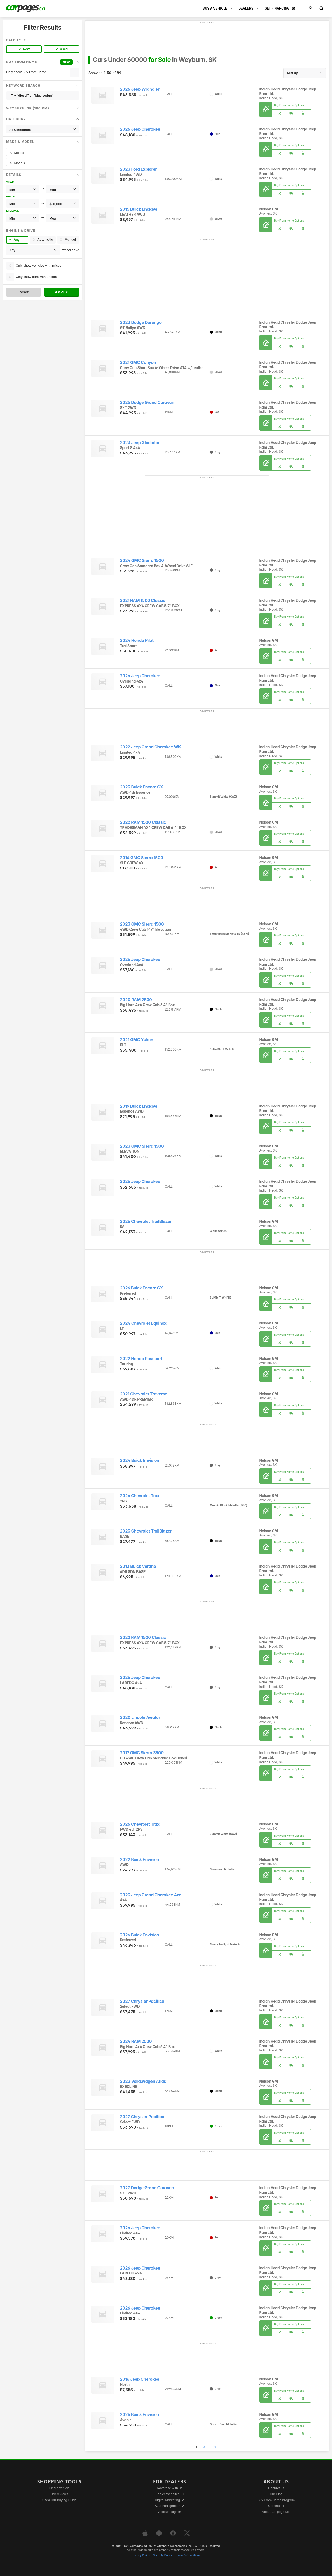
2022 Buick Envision (139, 1859)
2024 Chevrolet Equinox (143, 1323)
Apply (61, 292)
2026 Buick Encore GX (141, 1288)
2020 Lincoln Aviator (140, 1717)
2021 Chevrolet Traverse (143, 1393)
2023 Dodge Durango (141, 322)
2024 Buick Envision (139, 1460)
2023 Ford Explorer (138, 169)
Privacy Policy (141, 2555)
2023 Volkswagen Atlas (143, 2081)
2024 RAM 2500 (136, 2041)
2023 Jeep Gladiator (140, 442)
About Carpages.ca (276, 2512)
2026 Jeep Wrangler (140, 89)
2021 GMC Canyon (138, 362)
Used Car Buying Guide (59, 2500)
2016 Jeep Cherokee (140, 2379)
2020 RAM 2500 (136, 999)
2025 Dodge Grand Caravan (147, 402)
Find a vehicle (59, 2488)
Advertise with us (169, 2488)
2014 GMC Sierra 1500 (141, 857)
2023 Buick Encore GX (141, 787)
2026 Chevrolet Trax (140, 1495)
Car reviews (59, 2494)
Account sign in (169, 2512)
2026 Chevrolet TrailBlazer (146, 1221)
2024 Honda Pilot (137, 640)
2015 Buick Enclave (138, 209)
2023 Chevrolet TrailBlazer (146, 1531)
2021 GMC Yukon (136, 1039)
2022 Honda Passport (141, 1358)
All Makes (43, 153)
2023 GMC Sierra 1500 (142, 924)
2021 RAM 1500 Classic (142, 600)
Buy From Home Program (276, 2500)
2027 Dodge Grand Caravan (147, 2187)
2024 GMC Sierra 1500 (142, 560)
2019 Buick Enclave (138, 1106)
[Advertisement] (207, 36)
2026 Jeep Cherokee (140, 129)
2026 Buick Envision (139, 1934)
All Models (43, 163)
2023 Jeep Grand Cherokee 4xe (150, 1894)
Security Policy (162, 2555)
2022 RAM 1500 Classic (143, 822)
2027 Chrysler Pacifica (142, 2001)
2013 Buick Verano (138, 1566)
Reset (23, 292)
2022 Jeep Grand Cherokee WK (150, 747)
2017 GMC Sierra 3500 (142, 1752)
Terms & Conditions (187, 2555)
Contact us (276, 2488)
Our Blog (276, 2494)
